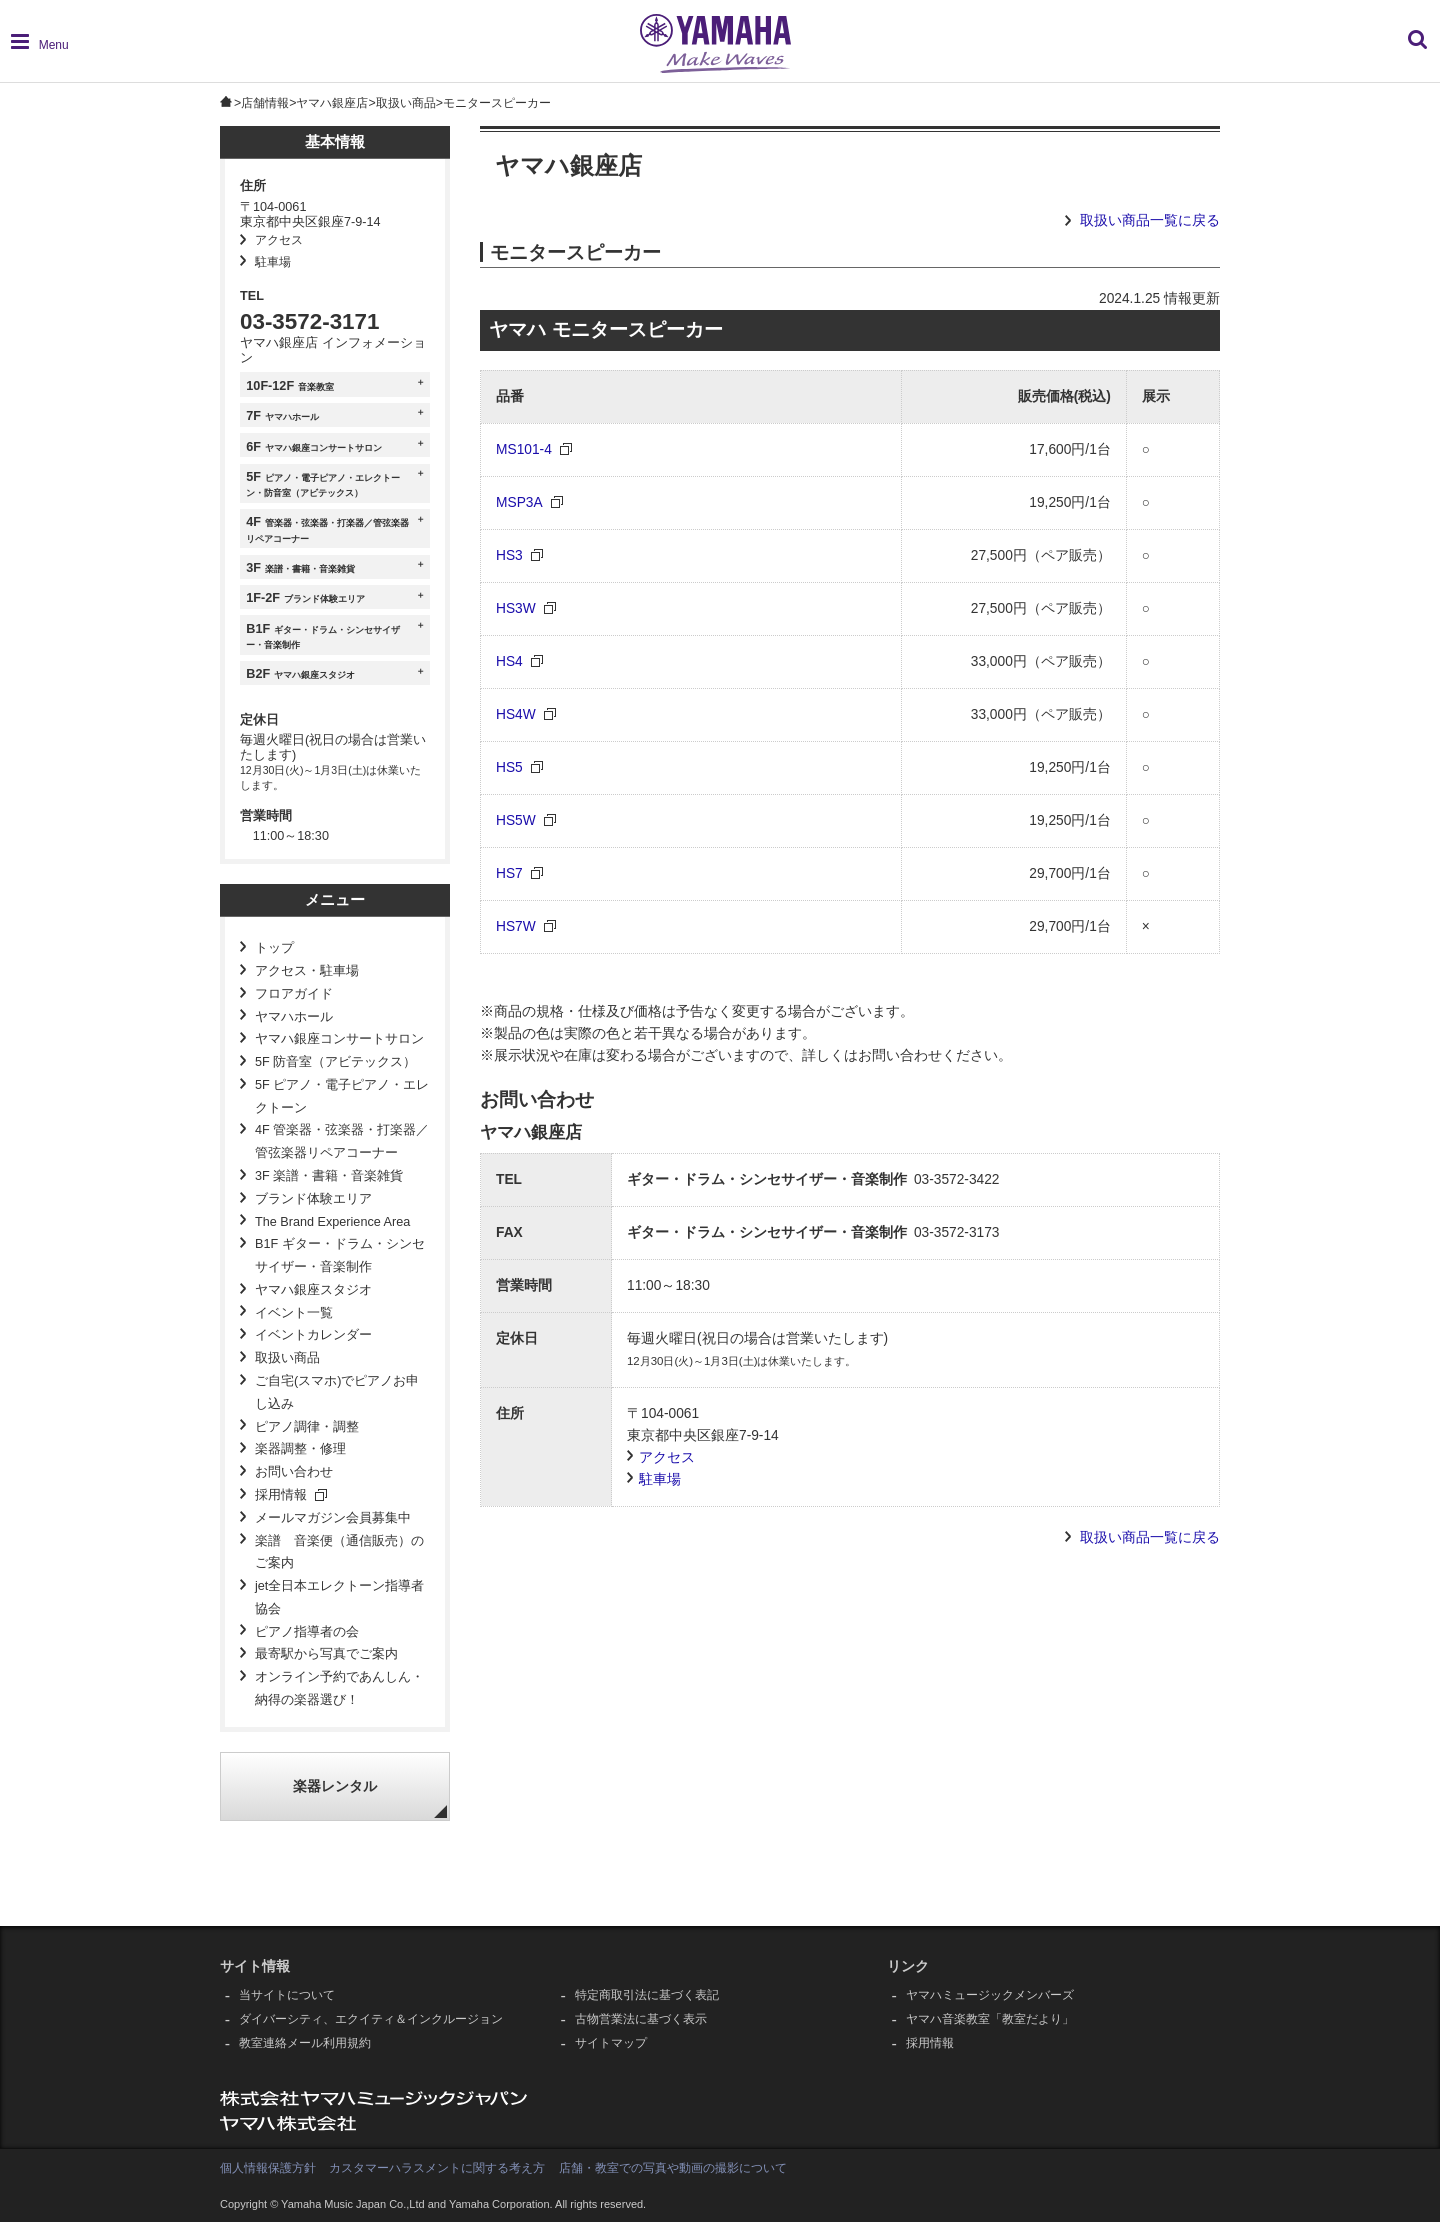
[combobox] (1270, 49)
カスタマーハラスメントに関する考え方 (437, 2168)
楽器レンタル (335, 1786)
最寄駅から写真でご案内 (326, 1654)
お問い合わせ (294, 1472)
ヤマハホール (294, 1017)
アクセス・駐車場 (307, 971)
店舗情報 (265, 103)
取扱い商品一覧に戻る (1150, 220)
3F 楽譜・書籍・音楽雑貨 (329, 1176)
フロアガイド (294, 994)
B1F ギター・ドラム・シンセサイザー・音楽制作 (340, 1255)
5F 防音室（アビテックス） (335, 1062)
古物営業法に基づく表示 (641, 2019)
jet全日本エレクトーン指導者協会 (339, 1597)
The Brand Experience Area (332, 1222)
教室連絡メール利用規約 (305, 2043)
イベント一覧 (294, 1313)
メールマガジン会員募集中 (333, 1518)
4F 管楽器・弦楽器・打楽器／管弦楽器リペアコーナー (342, 1141)
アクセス (279, 240)
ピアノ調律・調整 (307, 1427)
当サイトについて (287, 1995)
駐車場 (273, 262)
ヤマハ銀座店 (332, 103)
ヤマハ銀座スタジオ (313, 1290)
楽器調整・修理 (300, 1449)
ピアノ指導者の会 (307, 1632)
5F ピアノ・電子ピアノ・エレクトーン (342, 1096)
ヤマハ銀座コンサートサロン (339, 1039)
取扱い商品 (406, 103)
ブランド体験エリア (313, 1199)
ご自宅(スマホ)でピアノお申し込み (337, 1392)
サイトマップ (611, 2043)
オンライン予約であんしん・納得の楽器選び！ (339, 1688)
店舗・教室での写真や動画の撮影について (673, 2168)
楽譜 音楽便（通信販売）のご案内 (339, 1552)
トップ (274, 948)
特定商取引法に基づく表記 (647, 1995)
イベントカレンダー (313, 1335)
